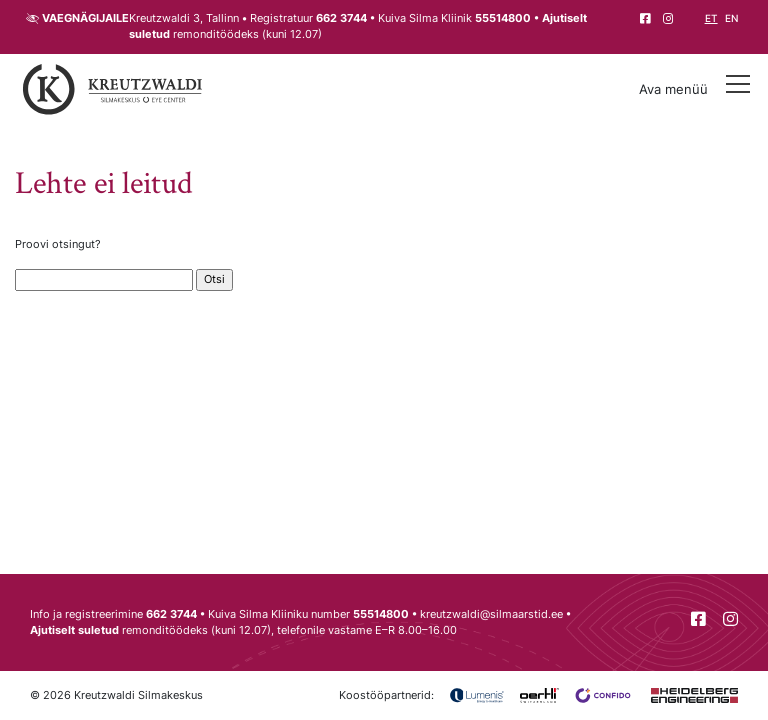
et (711, 18)
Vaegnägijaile (85, 18)
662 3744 (341, 18)
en (731, 18)
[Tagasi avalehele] (113, 89)
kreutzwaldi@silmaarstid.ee (491, 614)
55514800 (503, 18)
